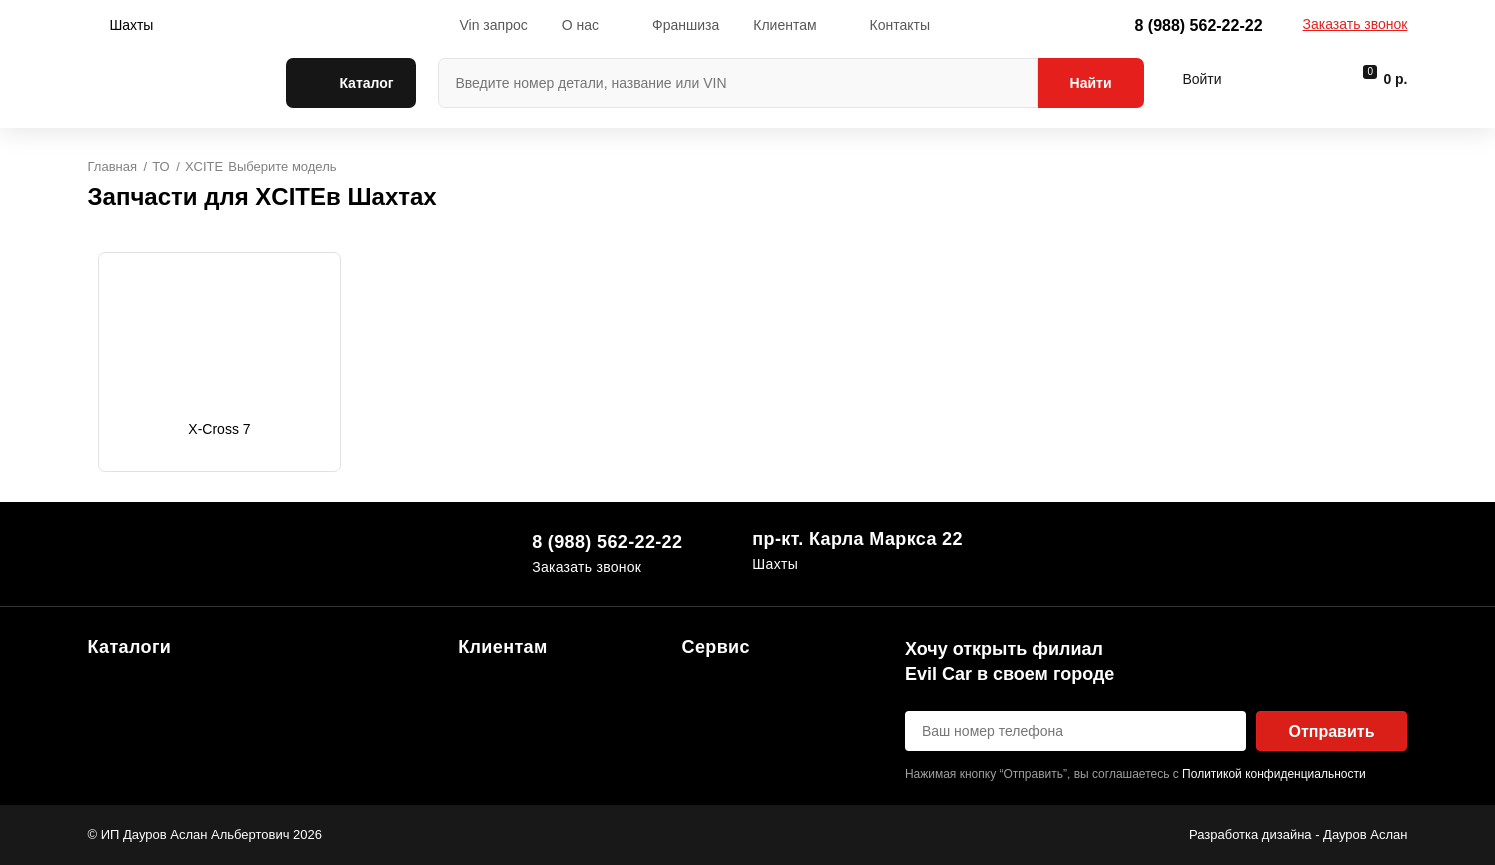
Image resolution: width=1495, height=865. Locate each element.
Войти (1201, 79)
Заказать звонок (1355, 24)
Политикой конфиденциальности (1274, 774)
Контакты (900, 25)
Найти (1091, 83)
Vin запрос (493, 25)
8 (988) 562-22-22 (1198, 25)
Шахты (132, 25)
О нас (580, 25)
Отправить (1332, 731)
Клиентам (784, 25)
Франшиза (685, 25)
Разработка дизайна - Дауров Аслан (1298, 834)
